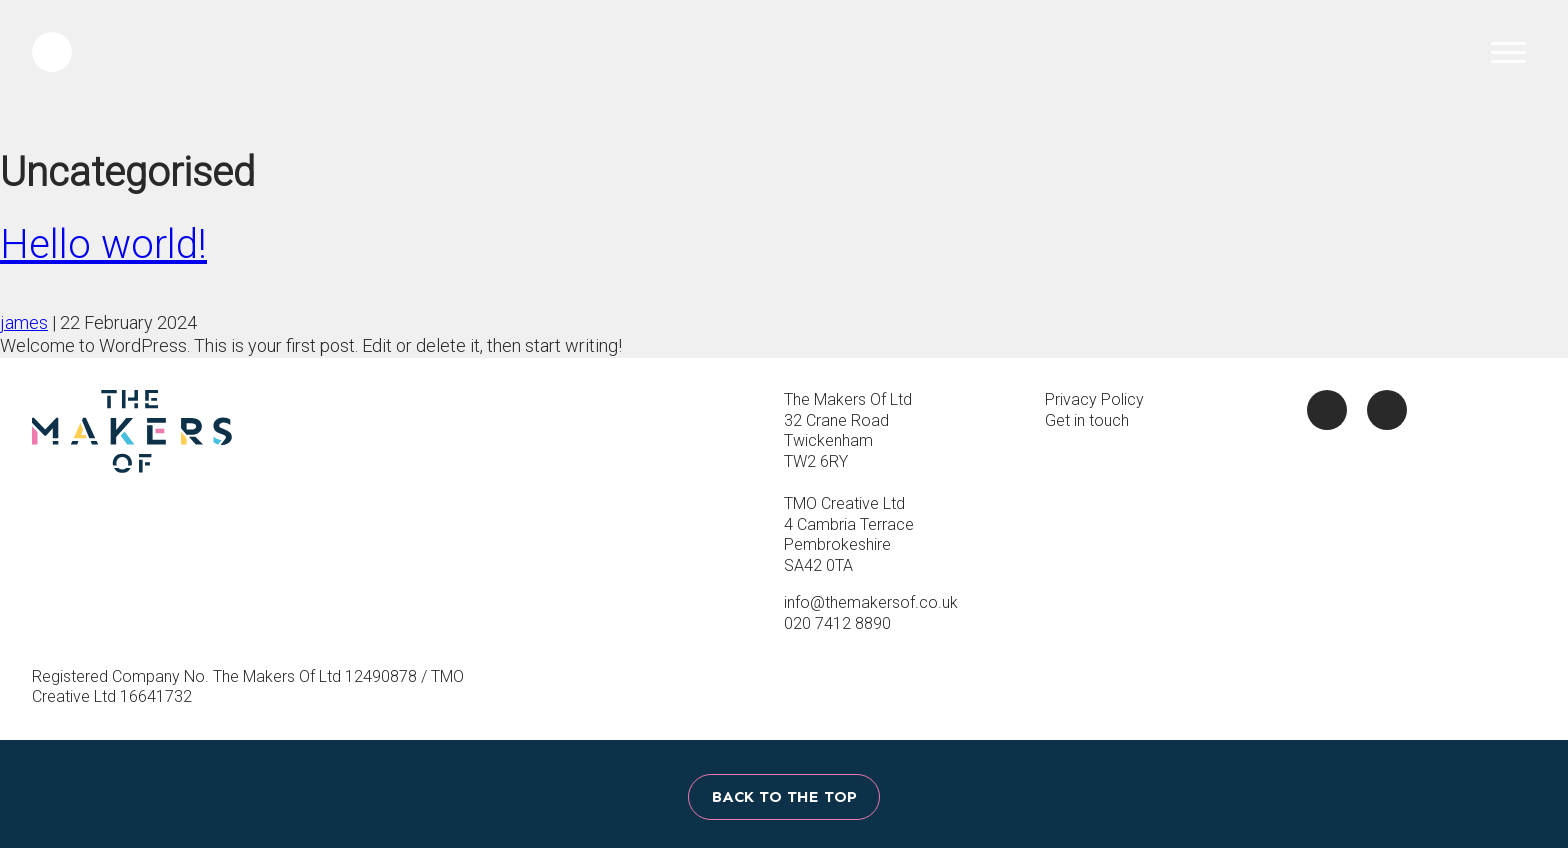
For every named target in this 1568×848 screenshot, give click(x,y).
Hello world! (103, 244)
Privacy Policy (1094, 399)
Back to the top (784, 796)
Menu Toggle (1503, 52)
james (24, 322)
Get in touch (1087, 420)
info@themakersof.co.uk (871, 602)
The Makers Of (784, 73)
